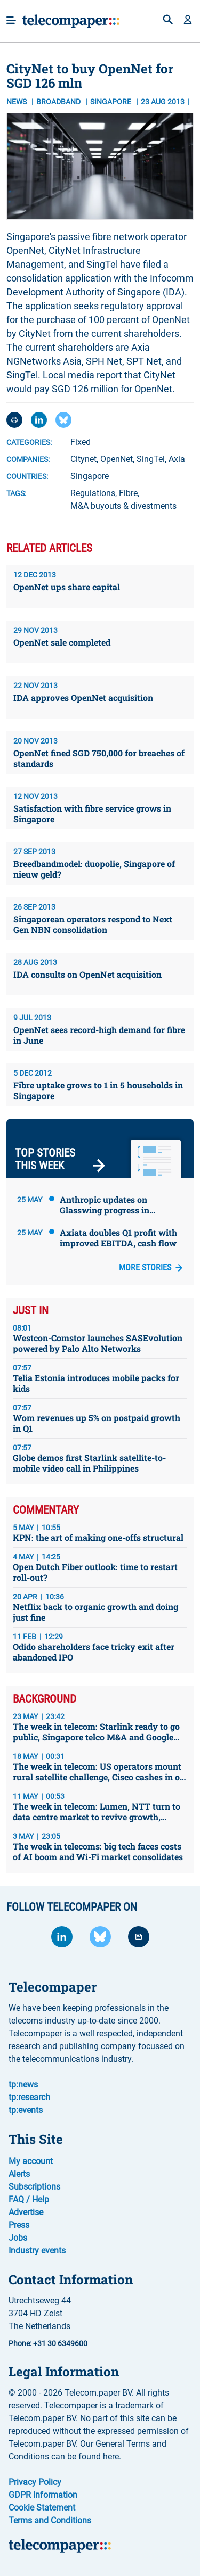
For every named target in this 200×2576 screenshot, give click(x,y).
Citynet (83, 459)
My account (31, 2161)
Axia (177, 459)
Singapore (89, 476)
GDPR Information (43, 2495)
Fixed (80, 442)
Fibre (128, 493)
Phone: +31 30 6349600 (48, 2343)
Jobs (18, 2238)
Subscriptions (34, 2187)
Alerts (19, 2174)
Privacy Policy (35, 2482)
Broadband (59, 101)
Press (19, 2225)
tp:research (29, 2097)
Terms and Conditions (50, 2520)
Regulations (92, 493)
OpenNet (116, 459)
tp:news (23, 2084)
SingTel (151, 459)
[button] (188, 21)
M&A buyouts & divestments (123, 506)
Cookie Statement (42, 2508)
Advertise (26, 2212)
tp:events (26, 2110)
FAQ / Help (29, 2199)
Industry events (37, 2250)
